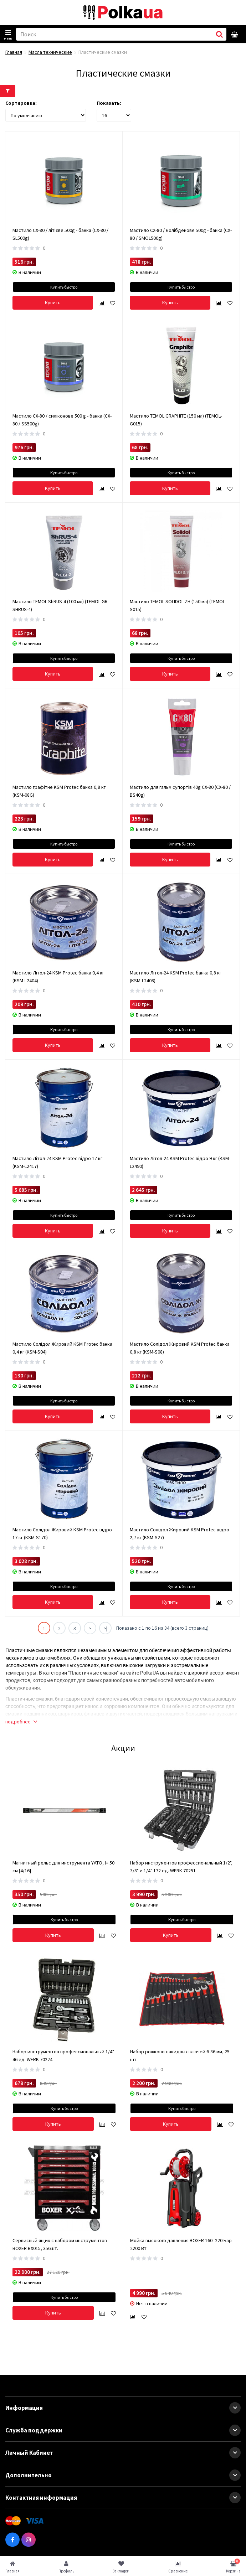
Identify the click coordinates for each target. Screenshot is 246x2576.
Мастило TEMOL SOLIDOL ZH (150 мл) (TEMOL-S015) (178, 605)
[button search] (219, 34)
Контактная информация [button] (123, 2497)
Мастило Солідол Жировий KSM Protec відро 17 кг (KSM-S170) (62, 1533)
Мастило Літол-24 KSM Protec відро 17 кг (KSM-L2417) (57, 1162)
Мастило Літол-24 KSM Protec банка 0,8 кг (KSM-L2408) (175, 976)
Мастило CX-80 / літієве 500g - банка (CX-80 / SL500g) (60, 234)
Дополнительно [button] (123, 2475)
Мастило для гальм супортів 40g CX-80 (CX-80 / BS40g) (180, 791)
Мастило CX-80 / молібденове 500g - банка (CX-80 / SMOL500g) (181, 234)
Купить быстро (63, 287)
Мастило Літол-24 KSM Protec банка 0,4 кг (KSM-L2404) (58, 976)
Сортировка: (21, 103)
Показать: (109, 103)
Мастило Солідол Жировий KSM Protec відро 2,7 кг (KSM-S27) (179, 1533)
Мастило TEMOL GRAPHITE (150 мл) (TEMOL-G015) (176, 420)
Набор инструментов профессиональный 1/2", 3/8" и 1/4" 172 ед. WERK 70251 (181, 1866)
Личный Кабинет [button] (123, 2452)
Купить (53, 302)
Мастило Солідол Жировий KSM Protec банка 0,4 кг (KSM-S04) (62, 1348)
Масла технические (50, 52)
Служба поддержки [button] (123, 2430)
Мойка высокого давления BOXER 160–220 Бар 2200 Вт (181, 2244)
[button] (235, 2408)
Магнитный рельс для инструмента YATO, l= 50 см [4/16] (63, 1866)
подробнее (21, 1721)
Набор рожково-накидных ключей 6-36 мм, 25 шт (180, 2055)
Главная (13, 52)
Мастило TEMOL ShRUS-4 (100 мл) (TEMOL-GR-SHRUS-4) (60, 605)
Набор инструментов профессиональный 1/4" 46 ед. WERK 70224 (63, 2055)
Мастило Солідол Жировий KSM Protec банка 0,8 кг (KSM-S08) (180, 1348)
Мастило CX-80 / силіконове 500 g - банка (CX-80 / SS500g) (62, 420)
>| (105, 1628)
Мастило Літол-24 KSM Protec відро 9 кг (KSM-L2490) (180, 1162)
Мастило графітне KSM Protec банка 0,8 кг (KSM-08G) (59, 791)
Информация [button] (123, 2408)
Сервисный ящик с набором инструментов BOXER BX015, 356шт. (59, 2244)
